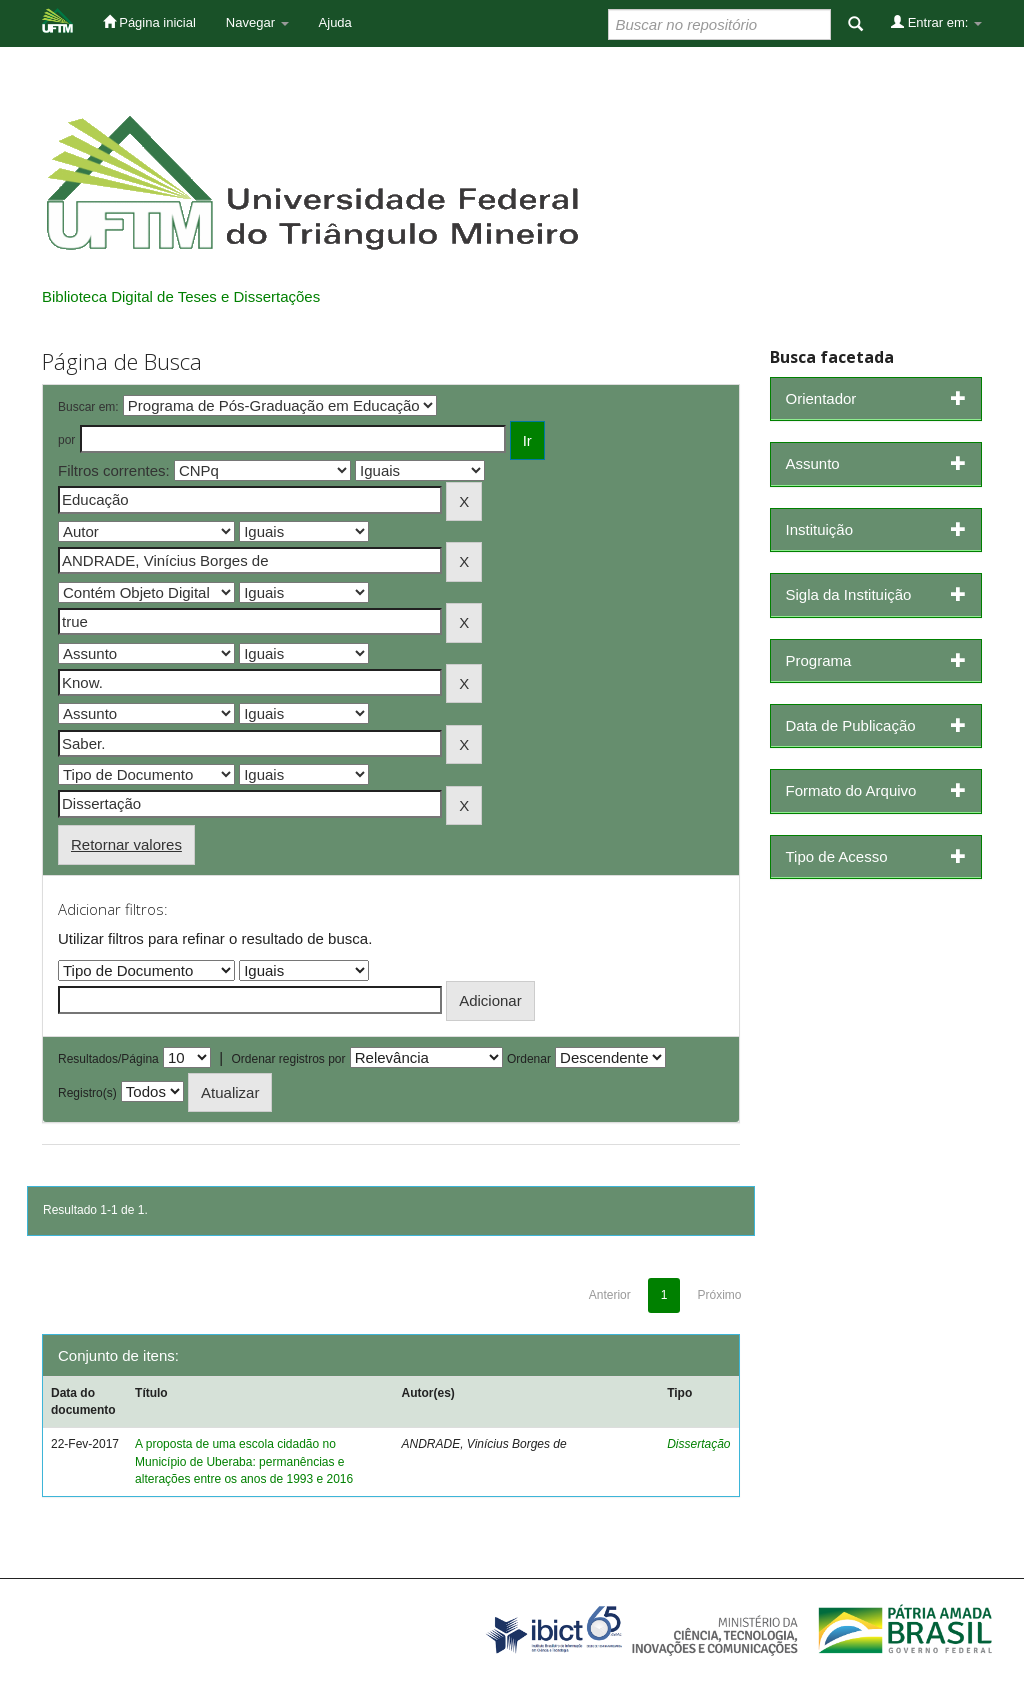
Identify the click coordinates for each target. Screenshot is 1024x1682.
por (66, 440)
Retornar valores (126, 844)
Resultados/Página (108, 1059)
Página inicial (149, 22)
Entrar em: (936, 22)
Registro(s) (87, 1093)
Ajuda (335, 22)
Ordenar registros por (288, 1059)
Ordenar (529, 1059)
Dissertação (698, 1444)
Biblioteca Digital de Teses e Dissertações (181, 296)
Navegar (257, 22)
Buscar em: (88, 407)
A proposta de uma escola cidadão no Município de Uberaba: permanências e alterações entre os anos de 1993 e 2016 (244, 1461)
